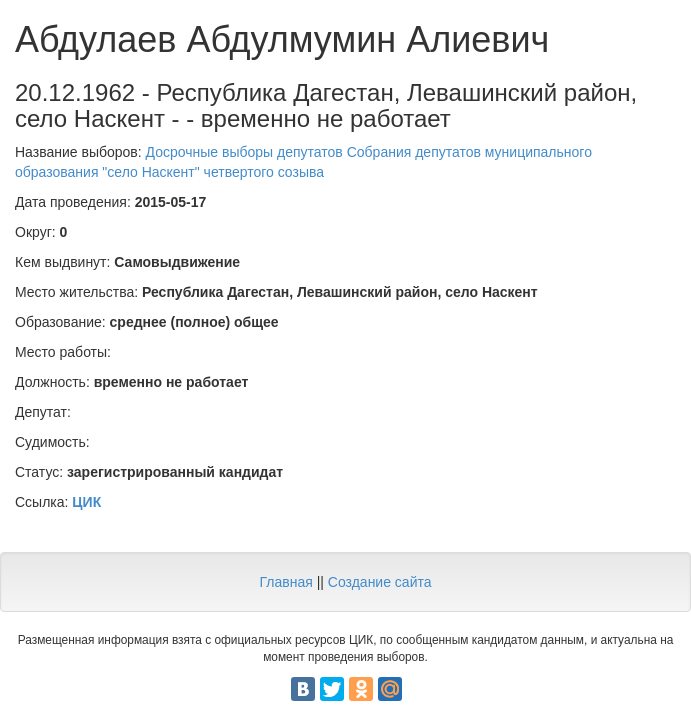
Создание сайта (380, 582)
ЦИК (86, 502)
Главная (285, 582)
